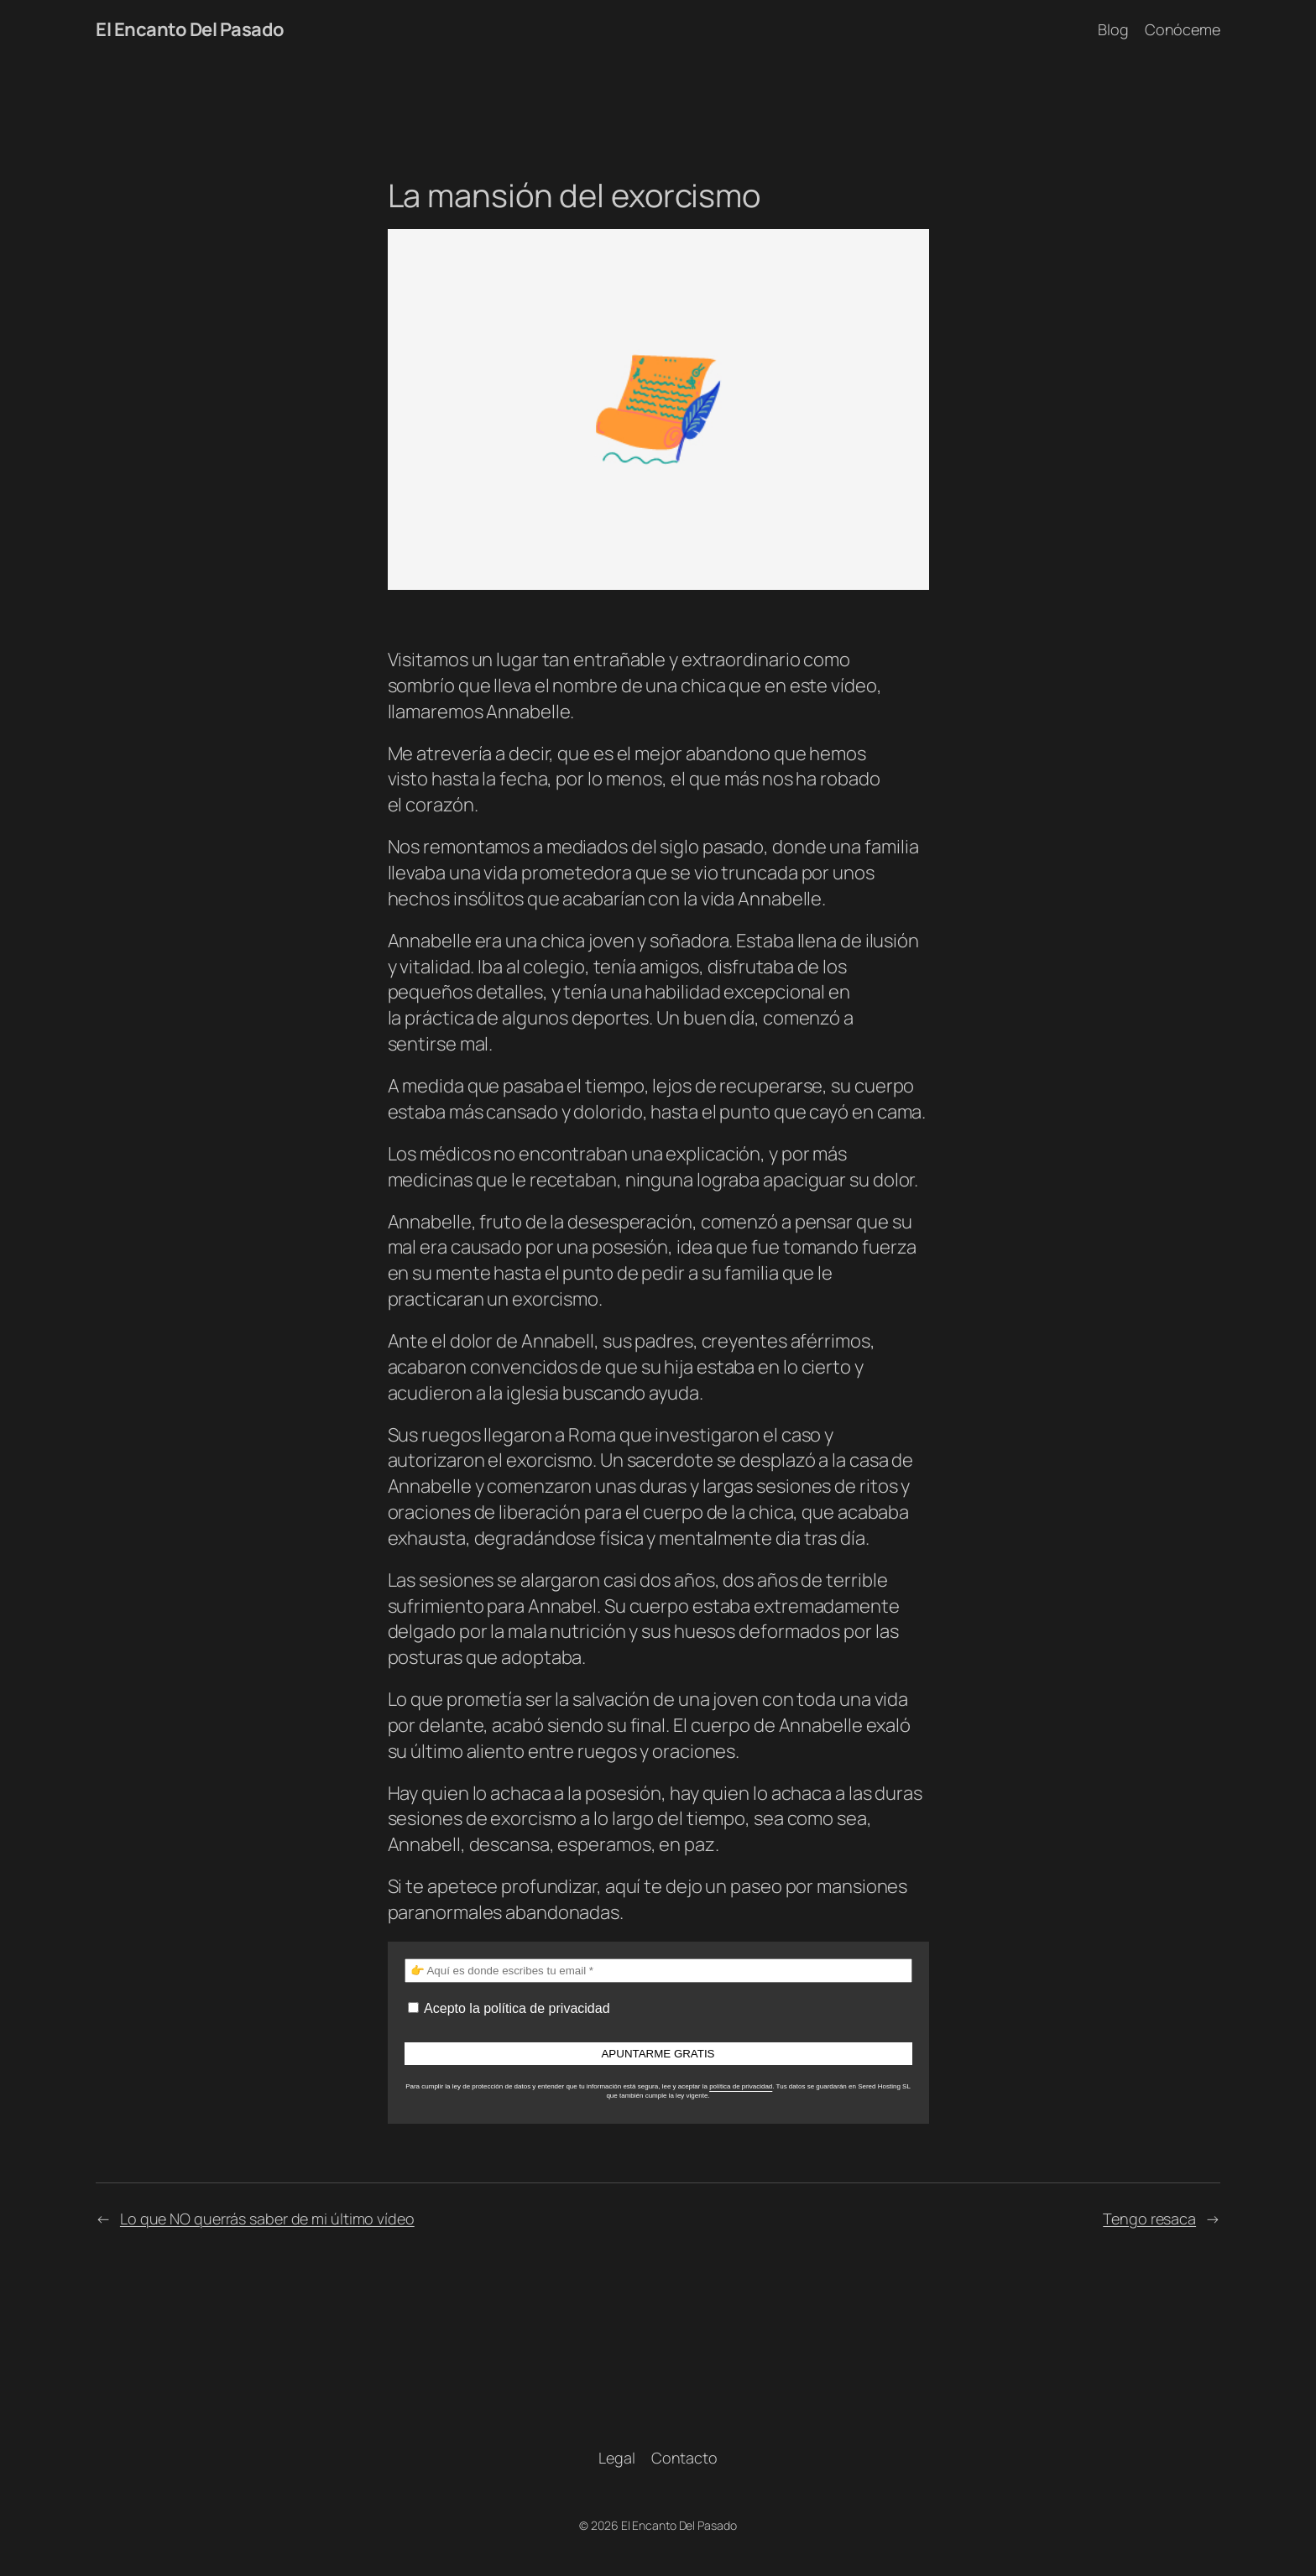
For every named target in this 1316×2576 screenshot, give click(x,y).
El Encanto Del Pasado (190, 29)
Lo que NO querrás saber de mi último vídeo (267, 2218)
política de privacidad (740, 2086)
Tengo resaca (1149, 2218)
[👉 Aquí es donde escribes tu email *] (658, 1970)
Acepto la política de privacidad (509, 2008)
